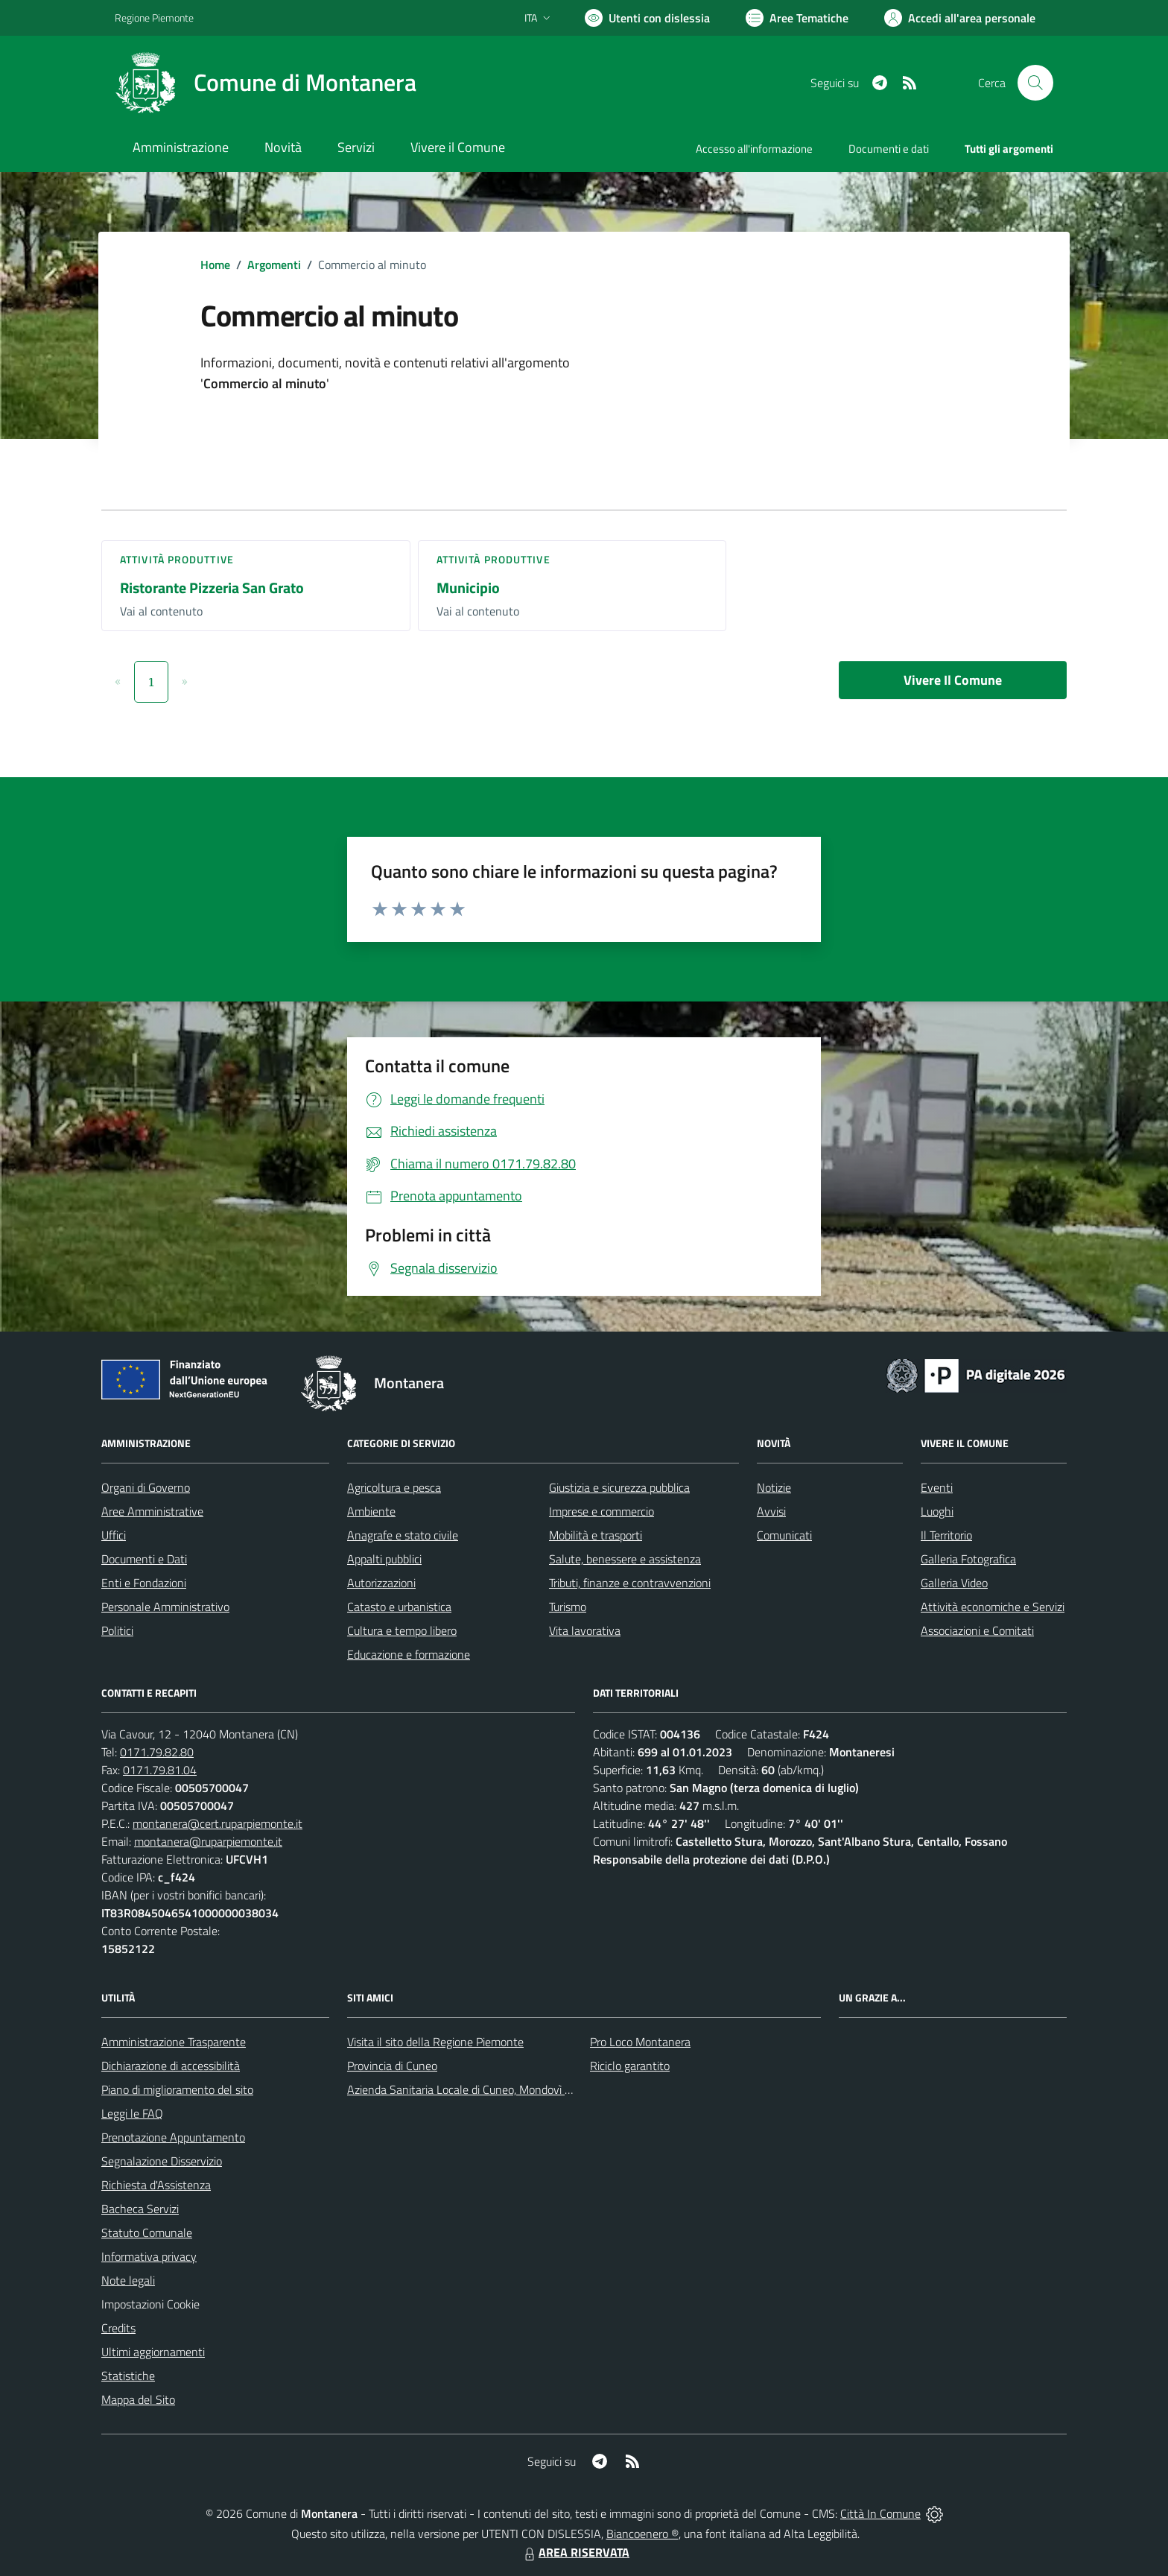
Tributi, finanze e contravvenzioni (630, 1583)
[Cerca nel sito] (1035, 83)
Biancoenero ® (642, 2533)
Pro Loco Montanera (640, 2042)
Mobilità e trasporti (595, 1535)
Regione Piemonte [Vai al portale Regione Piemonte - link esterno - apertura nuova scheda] (154, 17)
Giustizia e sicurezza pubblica (619, 1487)
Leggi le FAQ (132, 2113)
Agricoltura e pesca (394, 1487)
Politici (117, 1630)
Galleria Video (954, 1583)
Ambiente (371, 1511)
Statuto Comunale (146, 2232)
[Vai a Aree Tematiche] (797, 18)
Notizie (774, 1487)
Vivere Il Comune (953, 680)
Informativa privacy (149, 2256)
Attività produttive (177, 559)
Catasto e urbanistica (399, 1606)
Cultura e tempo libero (402, 1630)
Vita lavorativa (584, 1630)
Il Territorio (946, 1535)
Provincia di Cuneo (392, 2066)
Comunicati (784, 1535)
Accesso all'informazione (754, 148)
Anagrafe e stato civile (402, 1535)
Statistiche (128, 2375)
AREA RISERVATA (575, 2552)
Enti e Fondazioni (143, 1583)
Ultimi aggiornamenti (153, 2352)
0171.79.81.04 (160, 1770)
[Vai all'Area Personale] (959, 18)
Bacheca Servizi (140, 2209)
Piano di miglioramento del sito (177, 2089)
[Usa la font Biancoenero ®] (647, 18)
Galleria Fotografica (968, 1559)
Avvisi (771, 1511)
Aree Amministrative (152, 1511)
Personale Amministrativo (165, 1606)
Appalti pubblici (384, 1559)
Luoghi (937, 1511)
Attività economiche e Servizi (992, 1606)
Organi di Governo (145, 1487)
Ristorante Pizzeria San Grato (212, 587)
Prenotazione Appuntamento (173, 2137)
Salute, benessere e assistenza (625, 1559)
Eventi (937, 1487)
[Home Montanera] (265, 82)
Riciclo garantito (630, 2066)
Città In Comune (880, 2513)
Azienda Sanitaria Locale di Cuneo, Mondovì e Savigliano (485, 2089)
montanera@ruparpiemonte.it (208, 1841)
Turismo (567, 1606)
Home (215, 264)
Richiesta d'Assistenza (156, 2185)
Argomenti (274, 264)
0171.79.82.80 (157, 1752)
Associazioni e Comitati (977, 1630)
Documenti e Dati (144, 1559)
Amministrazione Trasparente (173, 2042)
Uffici (113, 1535)
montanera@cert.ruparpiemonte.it (217, 1823)
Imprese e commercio (601, 1511)
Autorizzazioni (381, 1583)
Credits (118, 2328)
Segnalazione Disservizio (161, 2161)
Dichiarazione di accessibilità (170, 2066)
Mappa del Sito (138, 2399)
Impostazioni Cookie (150, 2304)
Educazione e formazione (408, 1654)
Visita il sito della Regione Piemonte (435, 2042)
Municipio (468, 587)
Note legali (128, 2280)
